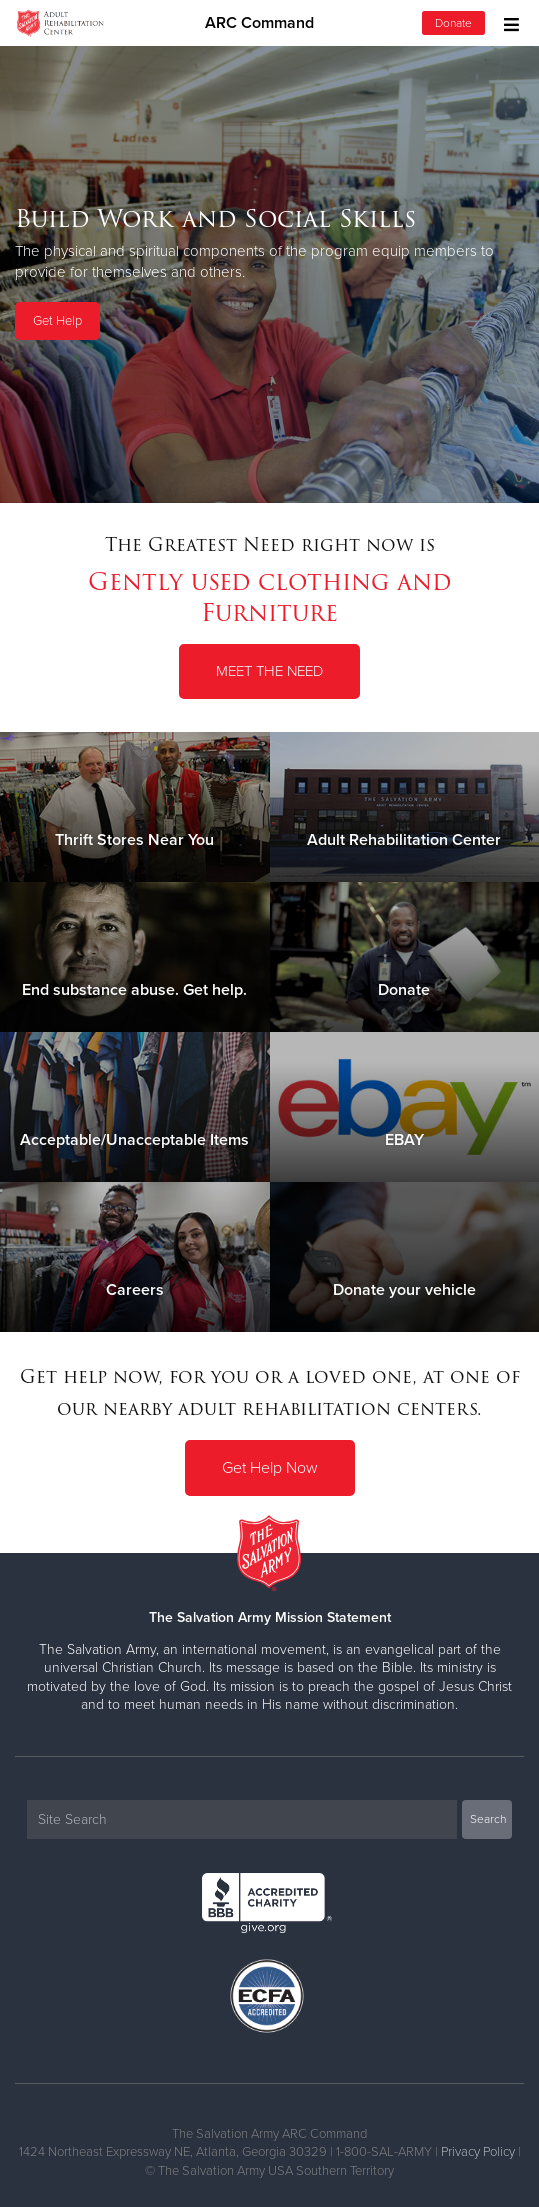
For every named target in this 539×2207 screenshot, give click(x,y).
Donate (453, 23)
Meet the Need (269, 671)
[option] (269, 274)
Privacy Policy (478, 2152)
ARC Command (259, 23)
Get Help (57, 321)
